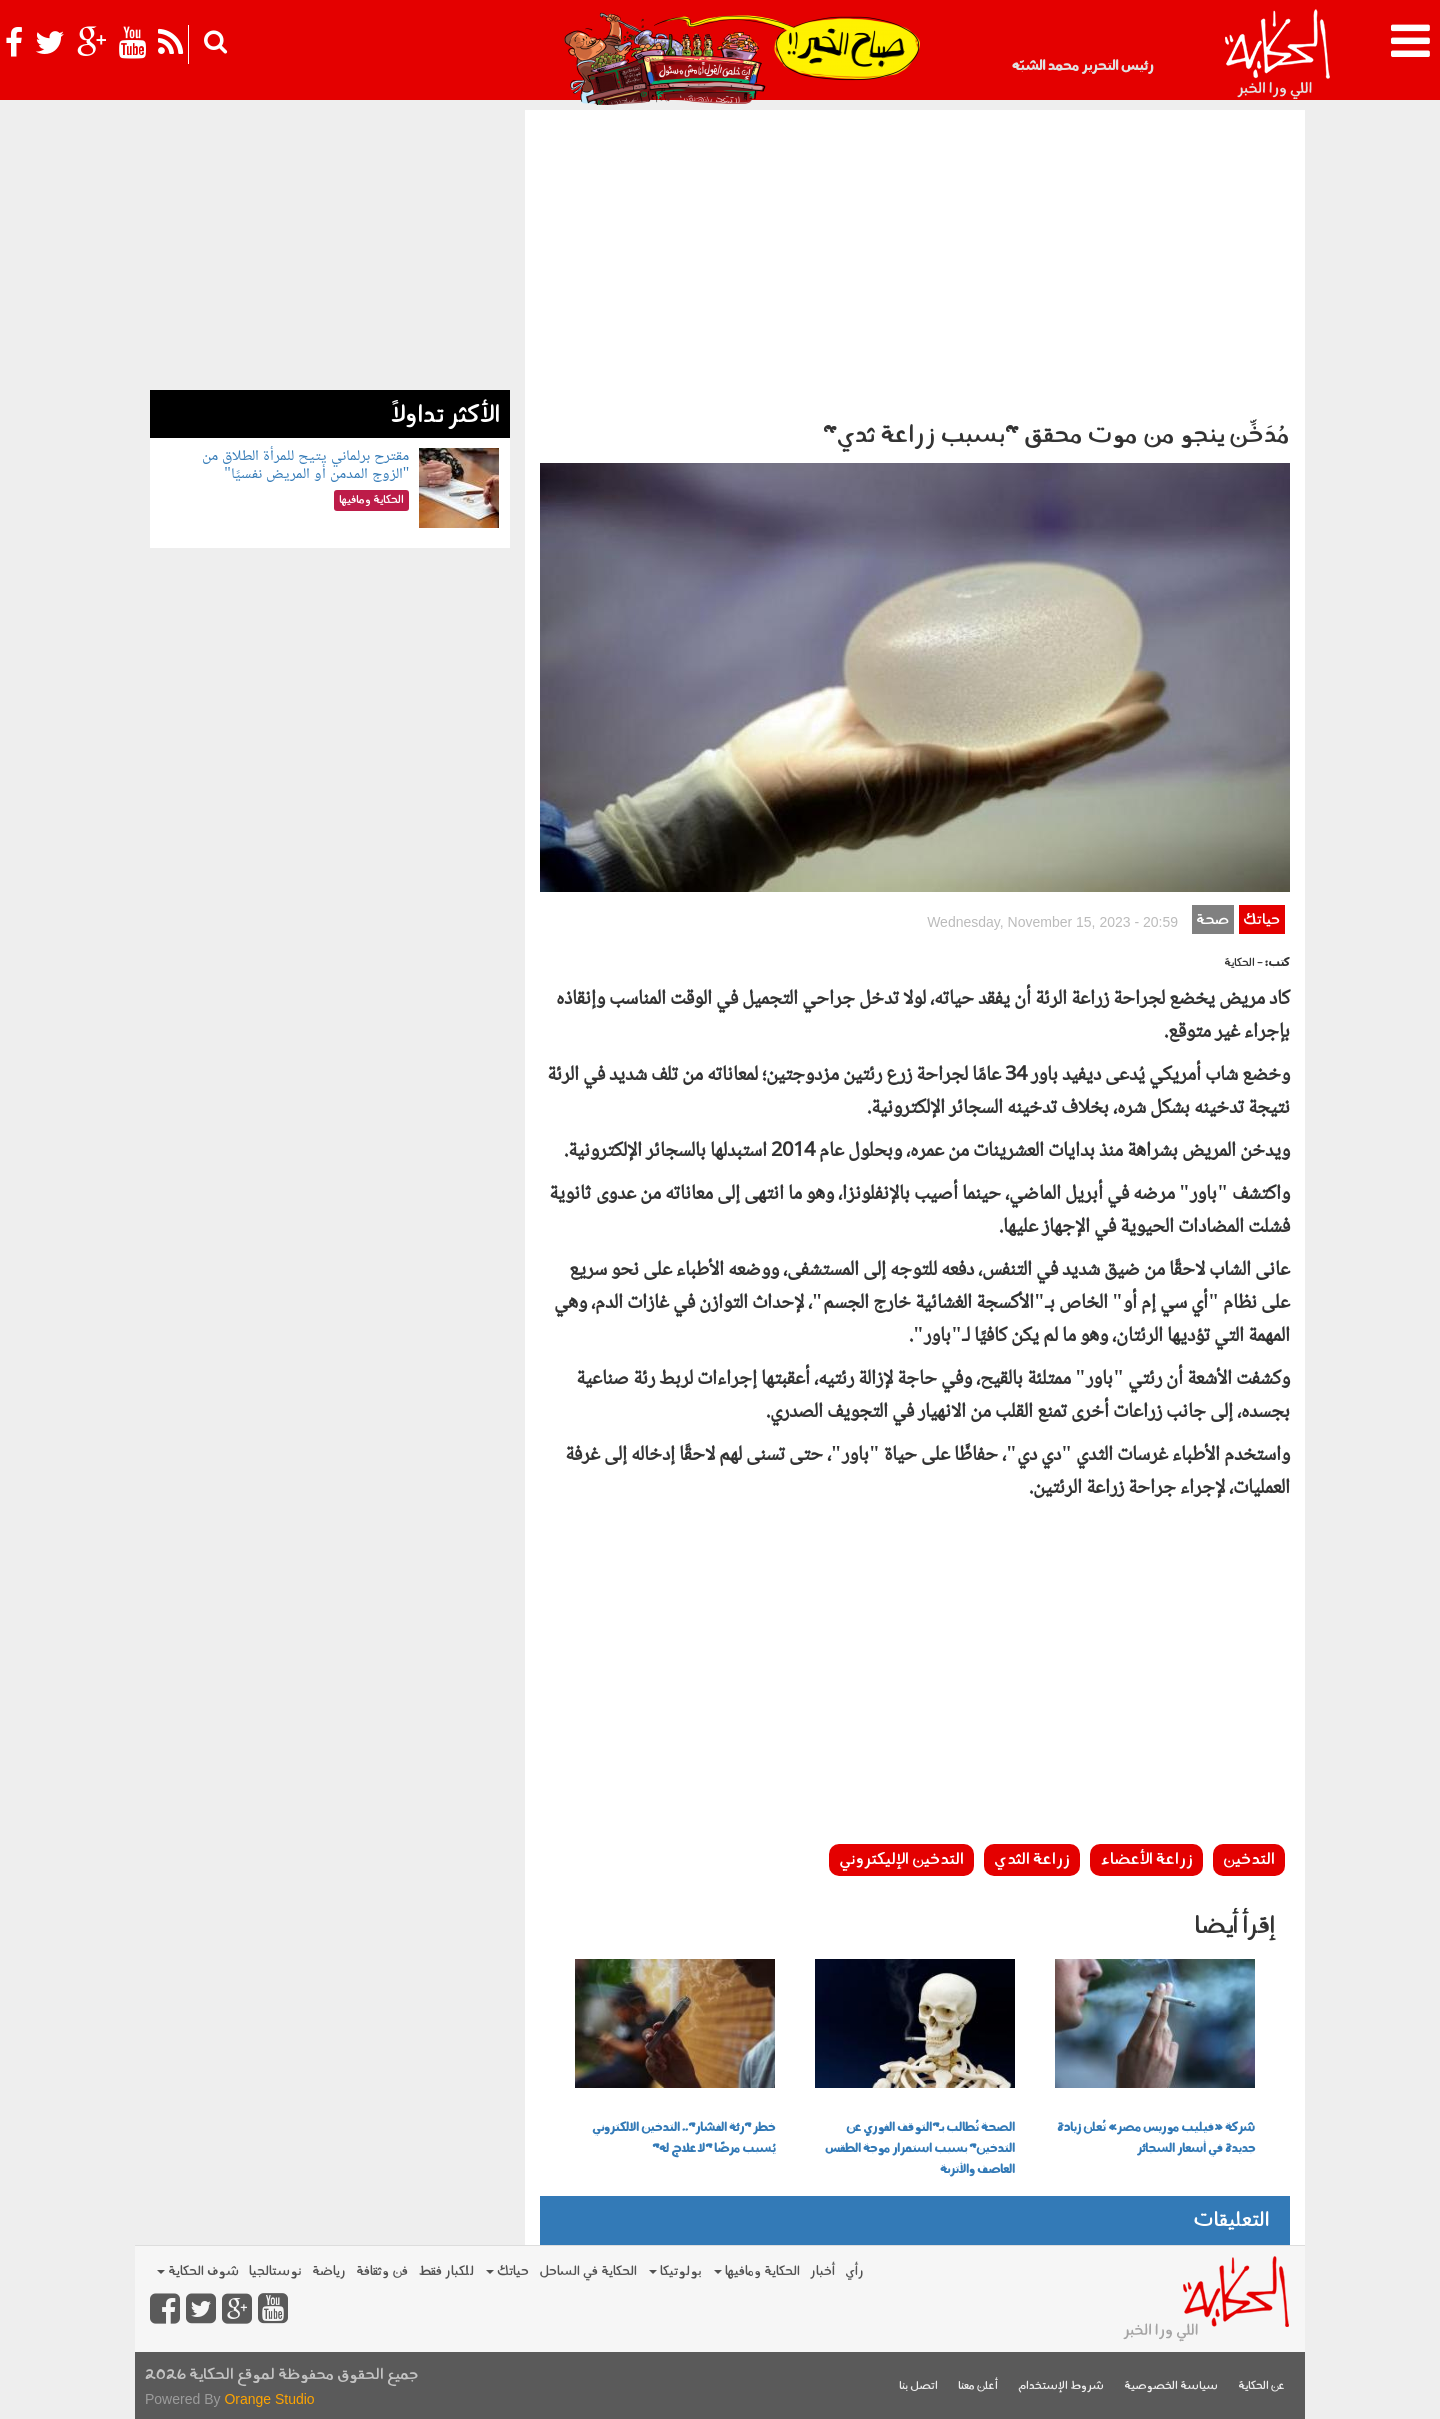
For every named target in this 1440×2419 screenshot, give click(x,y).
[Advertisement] (915, 260)
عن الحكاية (1261, 2386)
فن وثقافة (382, 2271)
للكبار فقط (446, 2271)
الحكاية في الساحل (588, 2271)
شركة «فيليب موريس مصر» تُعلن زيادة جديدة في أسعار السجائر (1156, 2138)
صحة (1212, 920)
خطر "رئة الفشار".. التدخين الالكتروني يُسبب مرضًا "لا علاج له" (683, 2138)
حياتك (1261, 920)
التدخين (1249, 1860)
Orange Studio (269, 2399)
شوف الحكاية (198, 2271)
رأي (854, 2271)
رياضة (329, 2271)
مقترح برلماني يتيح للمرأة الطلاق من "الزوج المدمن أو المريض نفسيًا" (305, 465)
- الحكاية (1243, 963)
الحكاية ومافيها (757, 2271)
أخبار (822, 2271)
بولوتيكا (675, 2271)
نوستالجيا (275, 2271)
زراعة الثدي (1032, 1860)
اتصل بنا (918, 2386)
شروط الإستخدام (1061, 2386)
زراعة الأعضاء (1146, 1860)
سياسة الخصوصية (1171, 2386)
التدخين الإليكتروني (901, 1860)
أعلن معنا (978, 2386)
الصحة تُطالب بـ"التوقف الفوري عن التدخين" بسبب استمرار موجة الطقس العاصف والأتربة (920, 2149)
